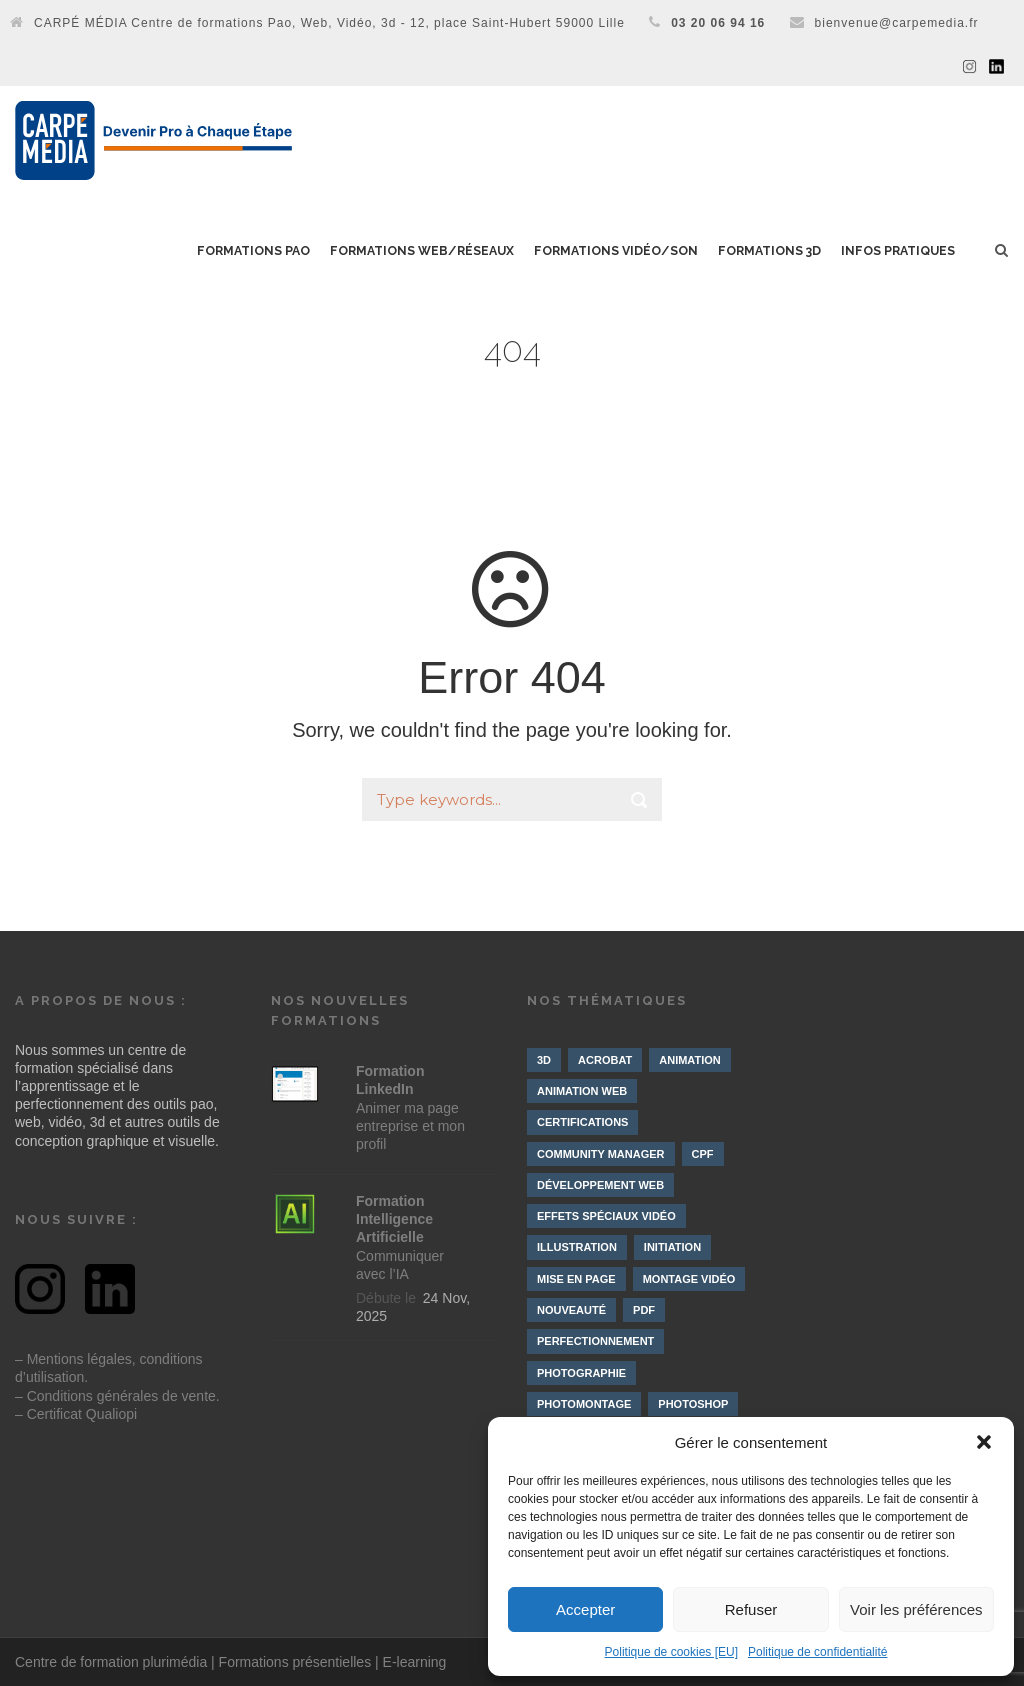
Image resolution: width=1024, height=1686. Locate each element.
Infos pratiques (898, 251)
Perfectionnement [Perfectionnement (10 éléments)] (595, 1341)
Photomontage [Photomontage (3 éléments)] (584, 1404)
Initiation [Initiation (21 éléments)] (672, 1247)
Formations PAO (253, 251)
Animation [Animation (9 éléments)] (690, 1060)
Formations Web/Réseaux (422, 251)
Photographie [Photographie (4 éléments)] (581, 1373)
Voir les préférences (916, 1609)
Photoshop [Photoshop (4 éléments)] (693, 1404)
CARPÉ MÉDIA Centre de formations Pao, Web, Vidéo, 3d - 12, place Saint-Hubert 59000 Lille (329, 23)
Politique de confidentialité (817, 1652)
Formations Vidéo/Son (616, 251)
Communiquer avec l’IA (400, 1237)
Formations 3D (769, 251)
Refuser (751, 1609)
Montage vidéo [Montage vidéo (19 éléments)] (689, 1279)
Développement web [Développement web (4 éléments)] (600, 1185)
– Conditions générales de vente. (117, 1396)
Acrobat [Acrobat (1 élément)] (605, 1060)
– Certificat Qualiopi (76, 1414)
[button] (984, 1442)
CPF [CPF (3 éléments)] (703, 1154)
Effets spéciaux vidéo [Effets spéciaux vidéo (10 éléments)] (606, 1216)
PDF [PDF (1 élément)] (644, 1310)
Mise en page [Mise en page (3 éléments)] (576, 1279)
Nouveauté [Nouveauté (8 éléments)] (571, 1310)
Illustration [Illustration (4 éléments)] (577, 1247)
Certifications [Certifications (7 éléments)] (582, 1122)
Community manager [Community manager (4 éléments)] (601, 1154)
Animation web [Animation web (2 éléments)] (582, 1091)
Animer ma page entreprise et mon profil (410, 1107)
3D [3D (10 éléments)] (544, 1060)
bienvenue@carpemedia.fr (897, 23)
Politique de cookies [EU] (671, 1652)
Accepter (585, 1609)
